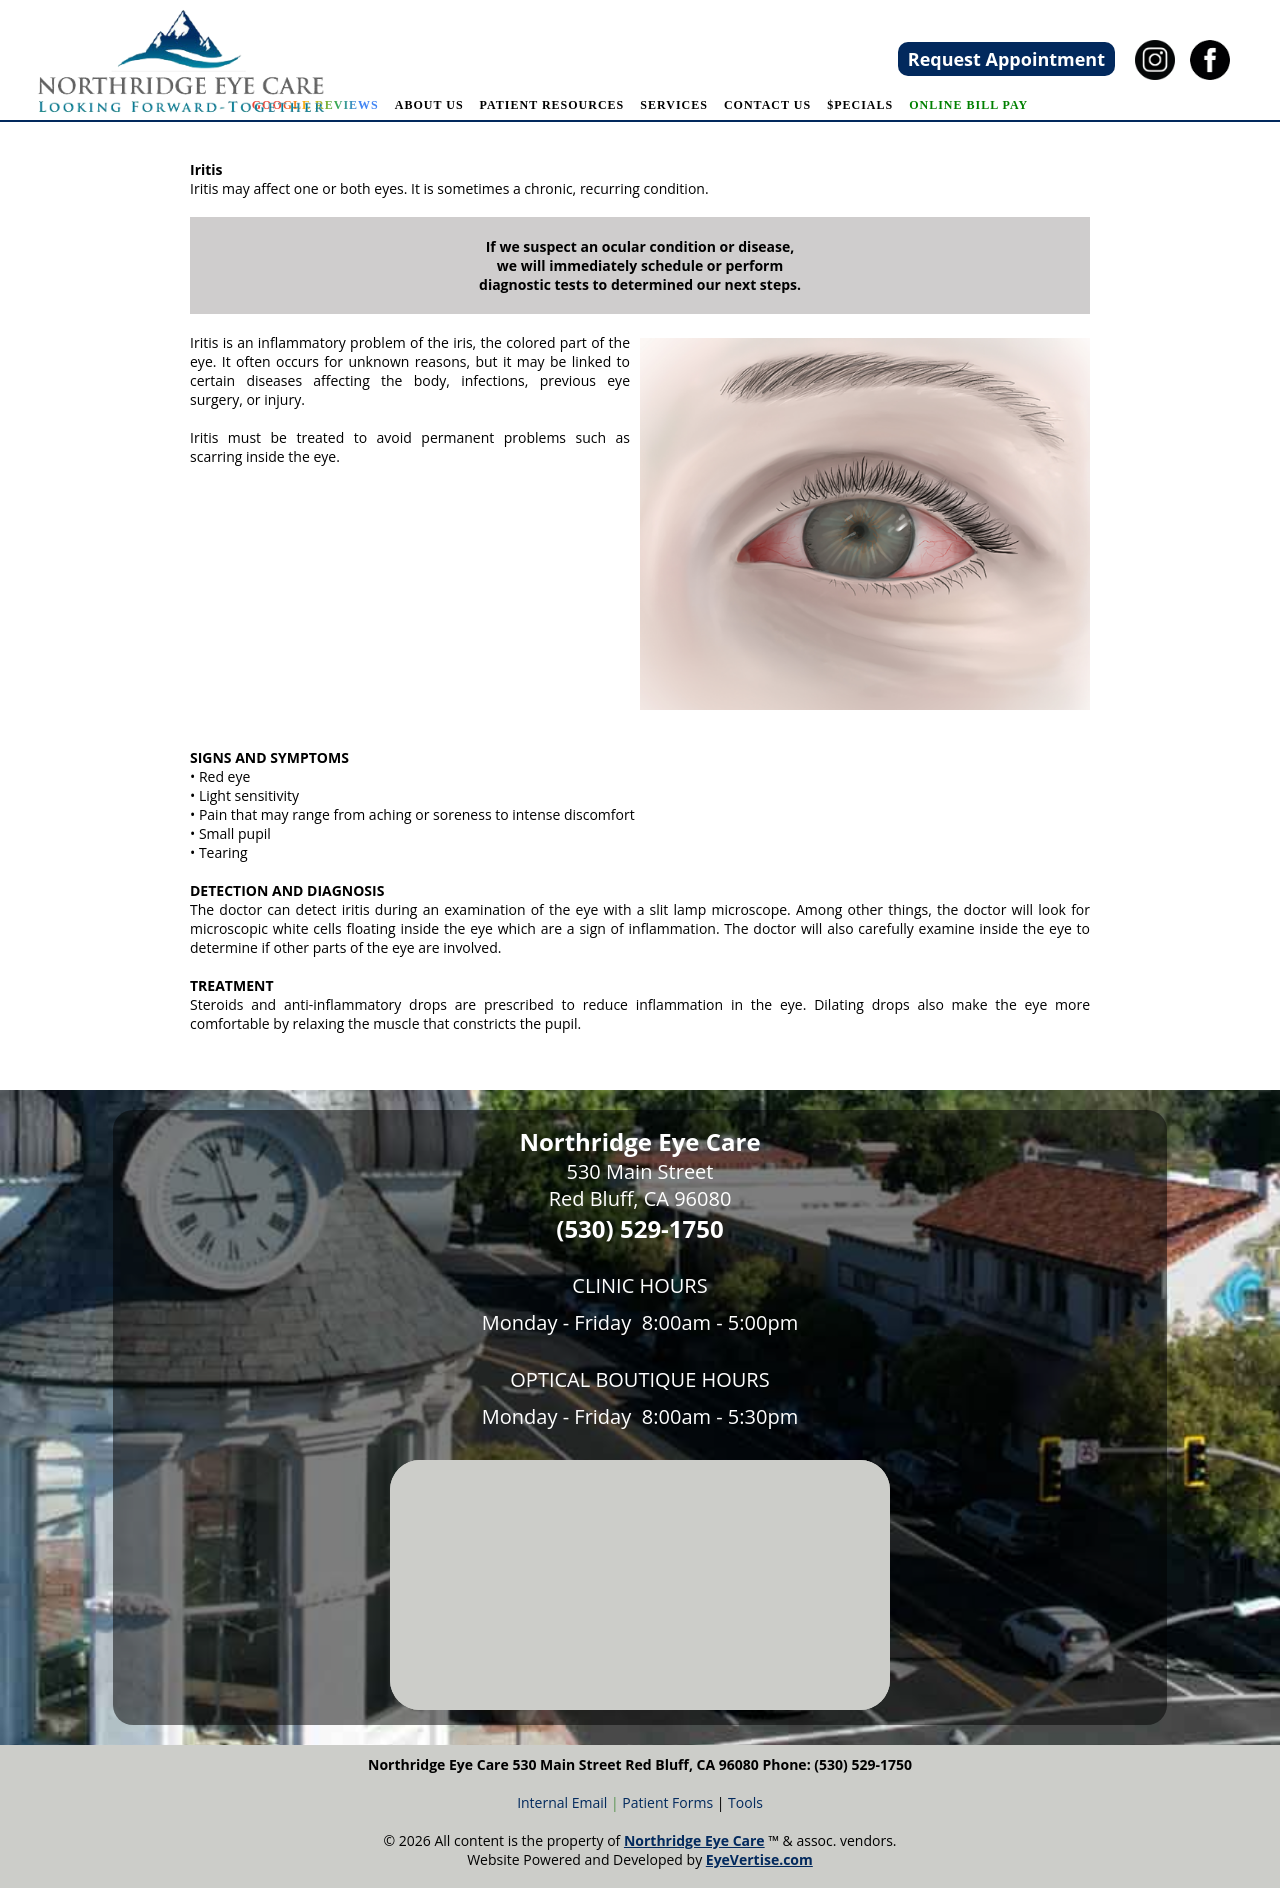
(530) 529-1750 (639, 1228)
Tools (745, 1802)
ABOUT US (429, 105)
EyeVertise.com (759, 1859)
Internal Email (562, 1802)
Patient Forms (667, 1802)
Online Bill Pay (968, 105)
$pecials (860, 105)
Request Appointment (1006, 59)
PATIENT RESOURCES (552, 105)
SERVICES (674, 105)
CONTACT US (767, 105)
